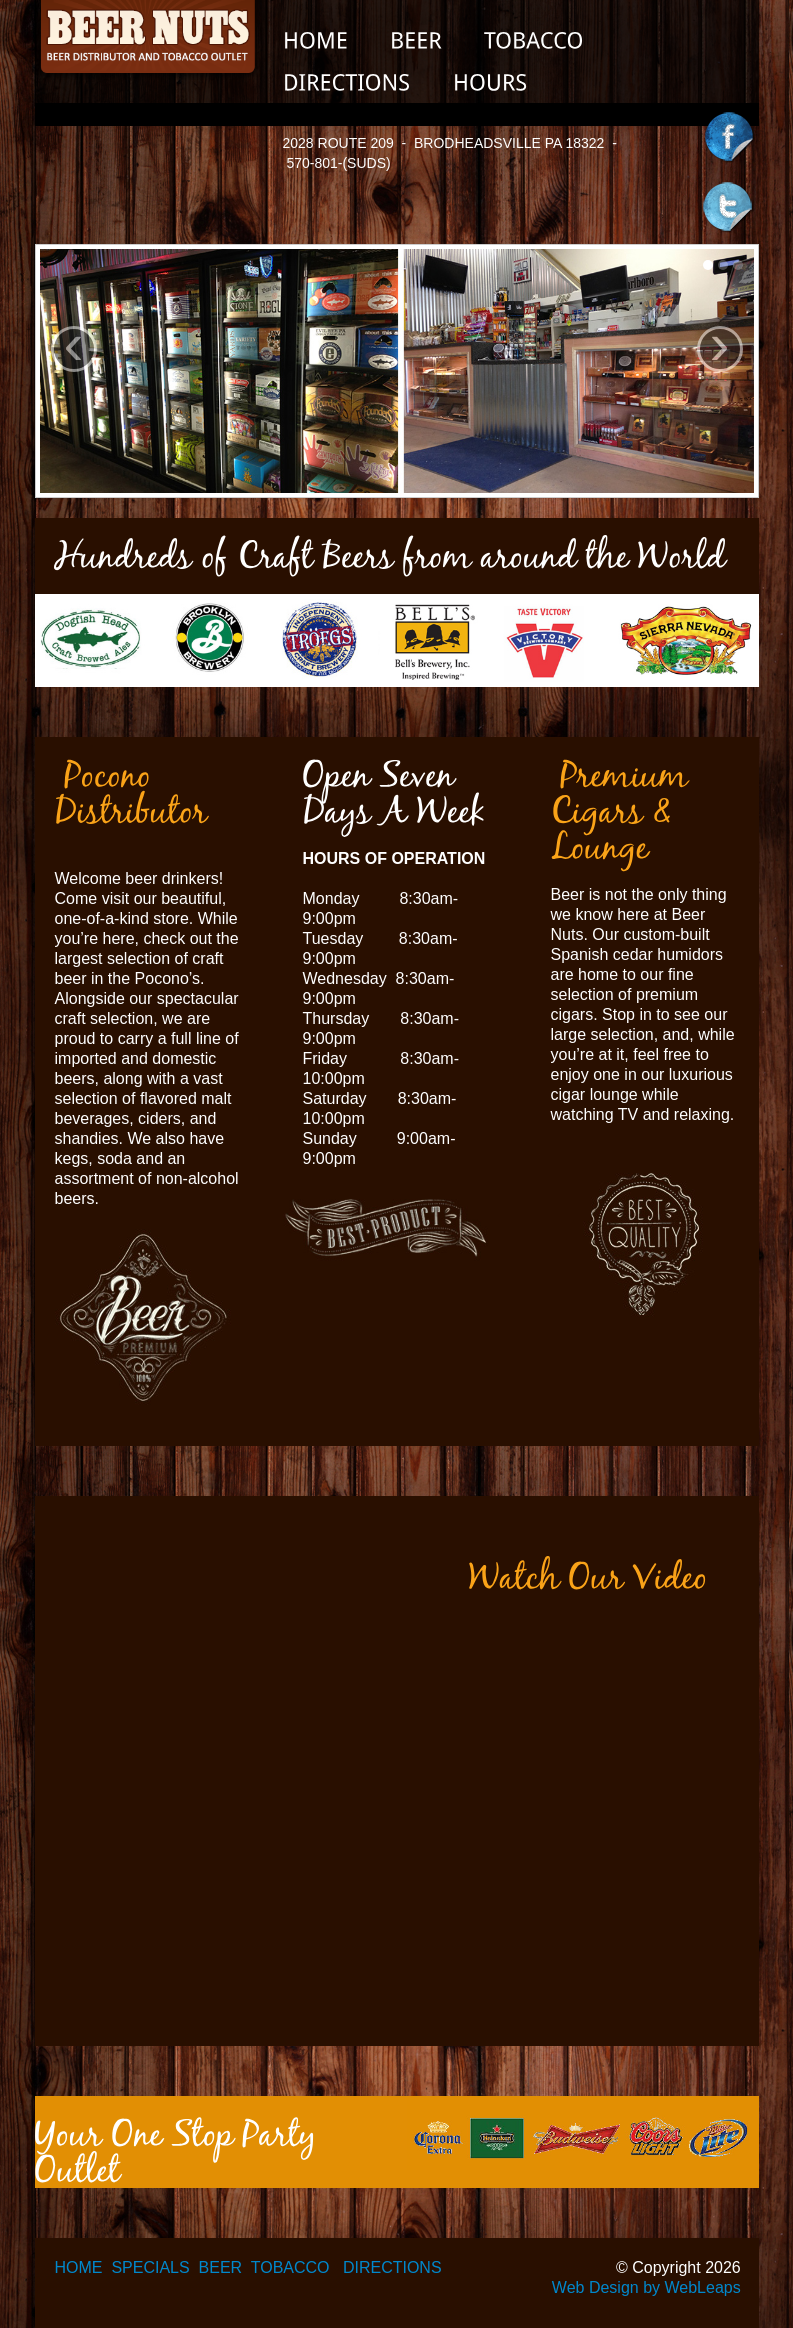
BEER (221, 2267)
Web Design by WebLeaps (646, 2287)
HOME (79, 2267)
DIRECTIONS (392, 2267)
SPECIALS (150, 2267)
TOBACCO (290, 2267)
